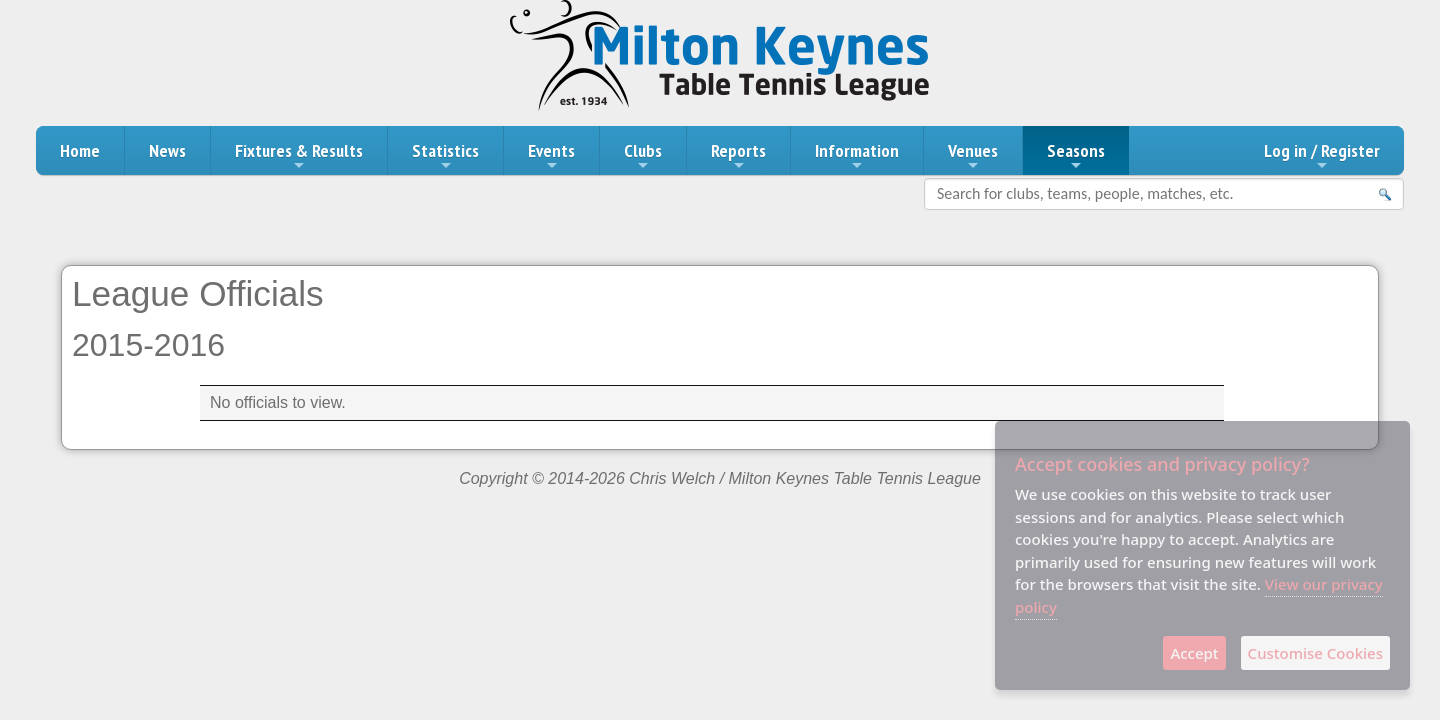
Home (80, 150)
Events (551, 156)
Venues (973, 156)
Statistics (445, 156)
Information (857, 156)
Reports (738, 156)
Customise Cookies (1315, 653)
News (167, 150)
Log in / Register (1322, 156)
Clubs (643, 156)
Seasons (1076, 156)
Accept (1194, 653)
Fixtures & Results (299, 156)
